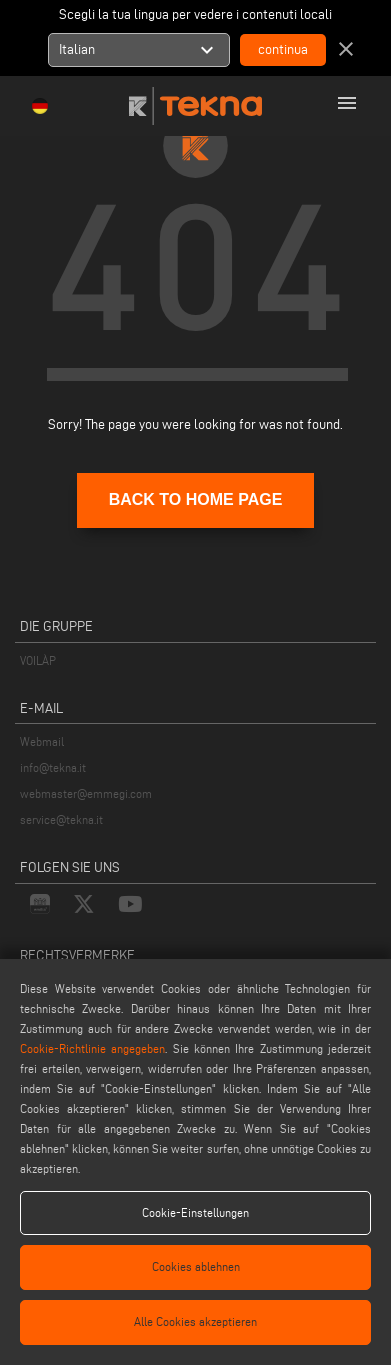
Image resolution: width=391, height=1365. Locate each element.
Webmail (42, 741)
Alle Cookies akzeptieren (195, 1321)
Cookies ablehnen (196, 1266)
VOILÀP (38, 660)
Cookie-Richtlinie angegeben (92, 1048)
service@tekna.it (61, 819)
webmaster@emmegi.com (86, 793)
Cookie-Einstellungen (195, 1212)
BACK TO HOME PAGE (196, 499)
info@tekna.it (53, 767)
